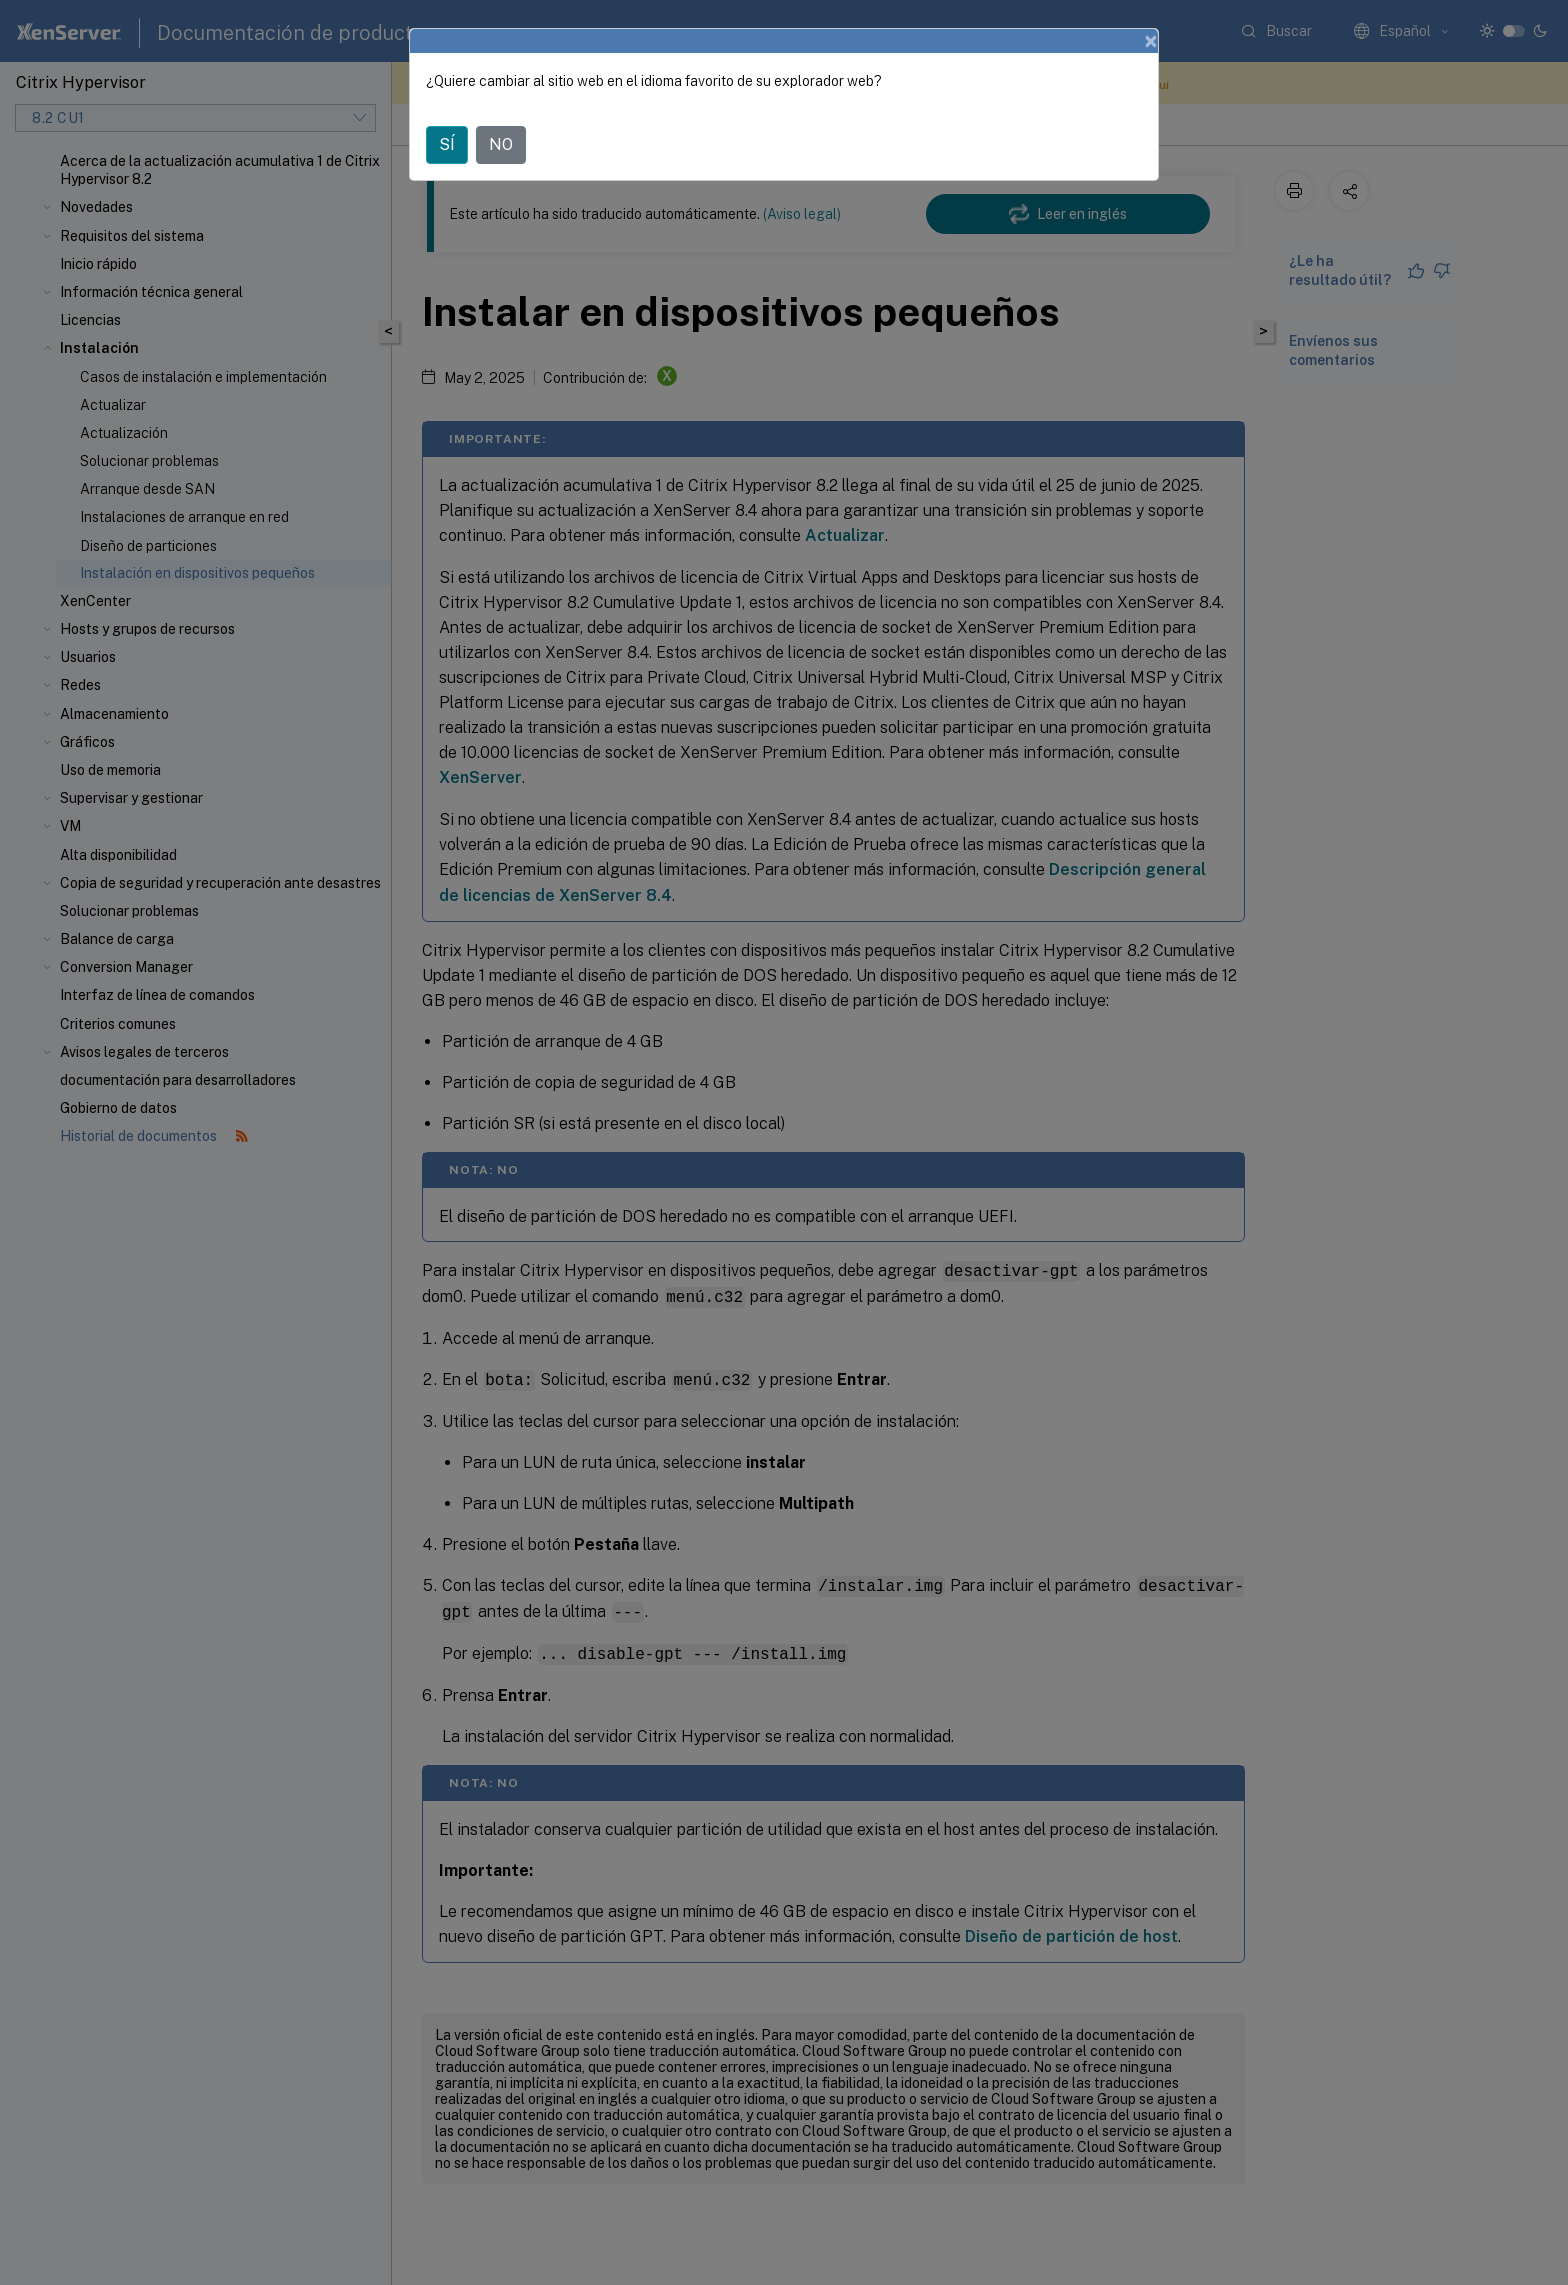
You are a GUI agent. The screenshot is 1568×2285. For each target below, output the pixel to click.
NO (501, 144)
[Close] (1151, 41)
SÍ (447, 144)
